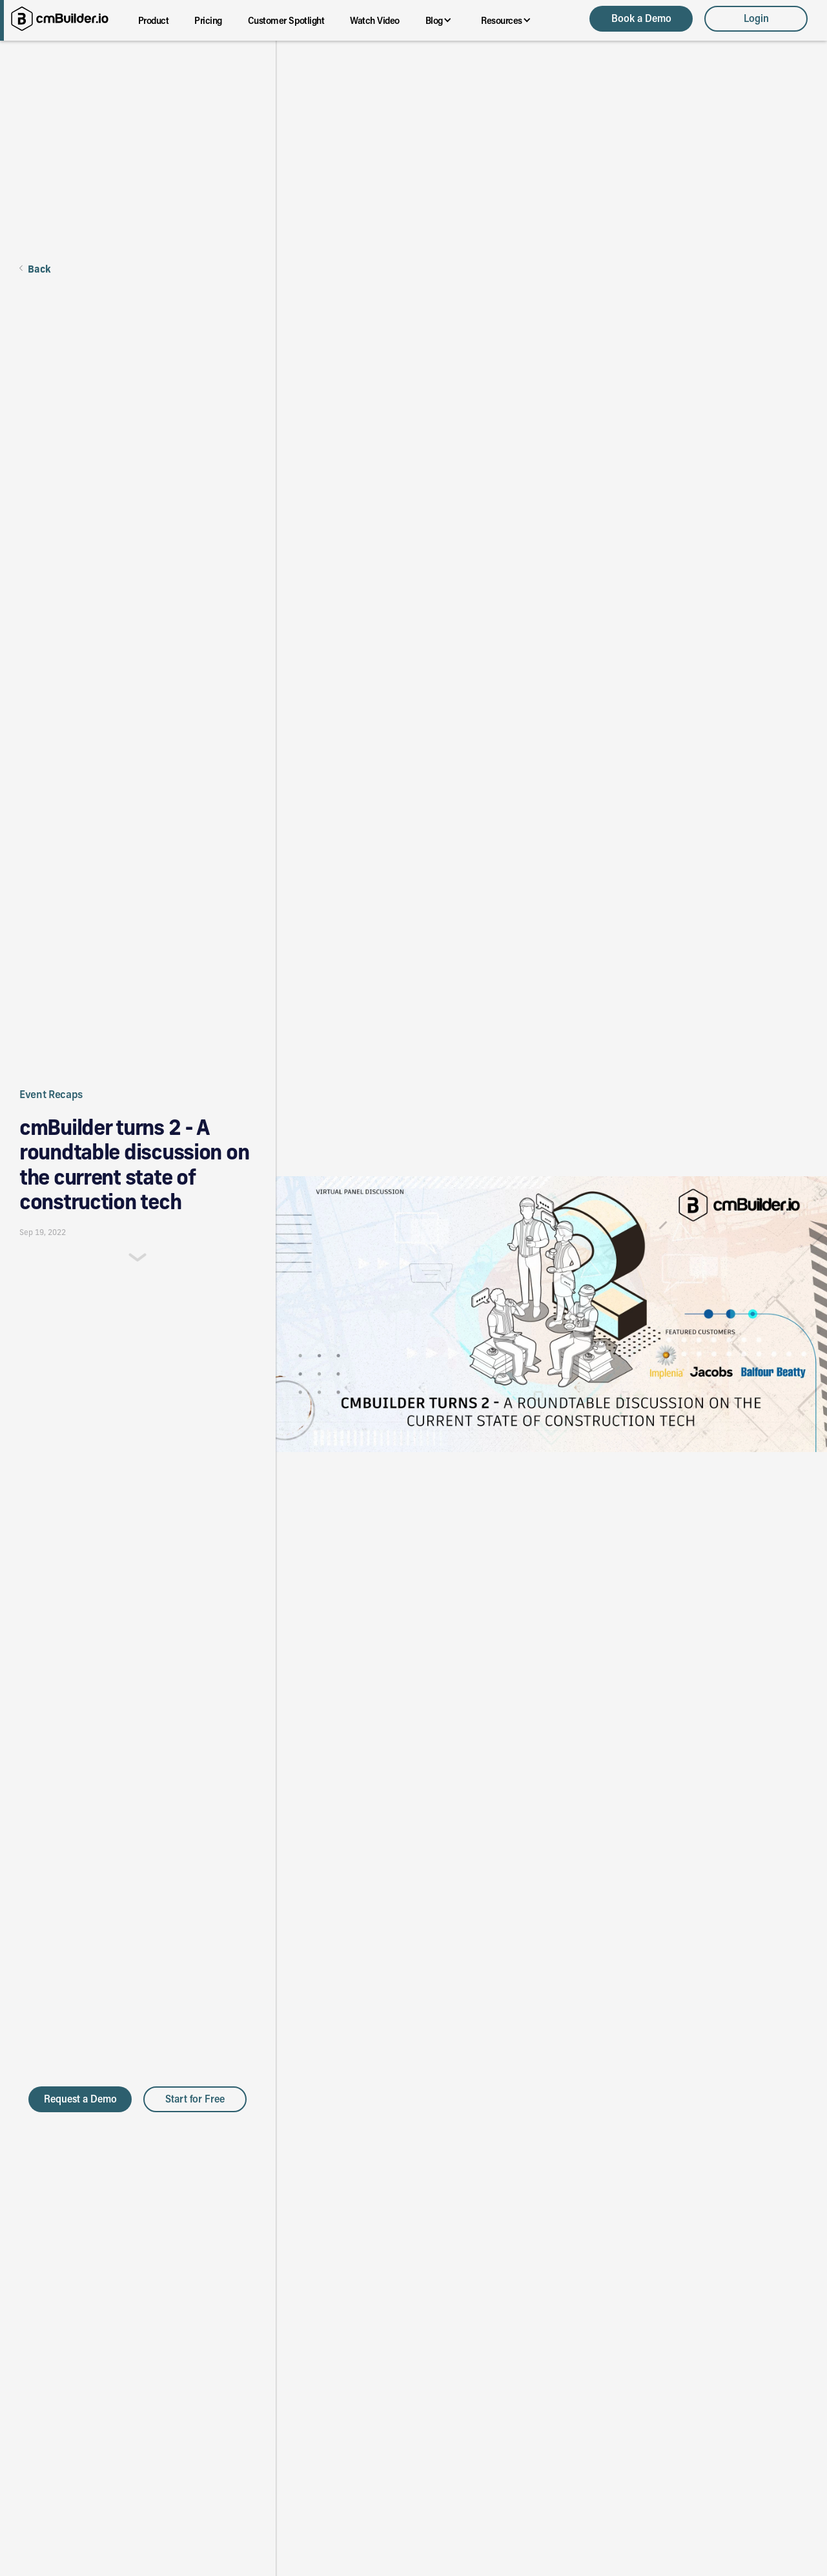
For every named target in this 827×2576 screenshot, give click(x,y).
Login (756, 18)
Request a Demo (80, 2098)
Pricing (208, 20)
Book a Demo (641, 18)
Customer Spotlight (286, 20)
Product (153, 20)
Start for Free (195, 2098)
